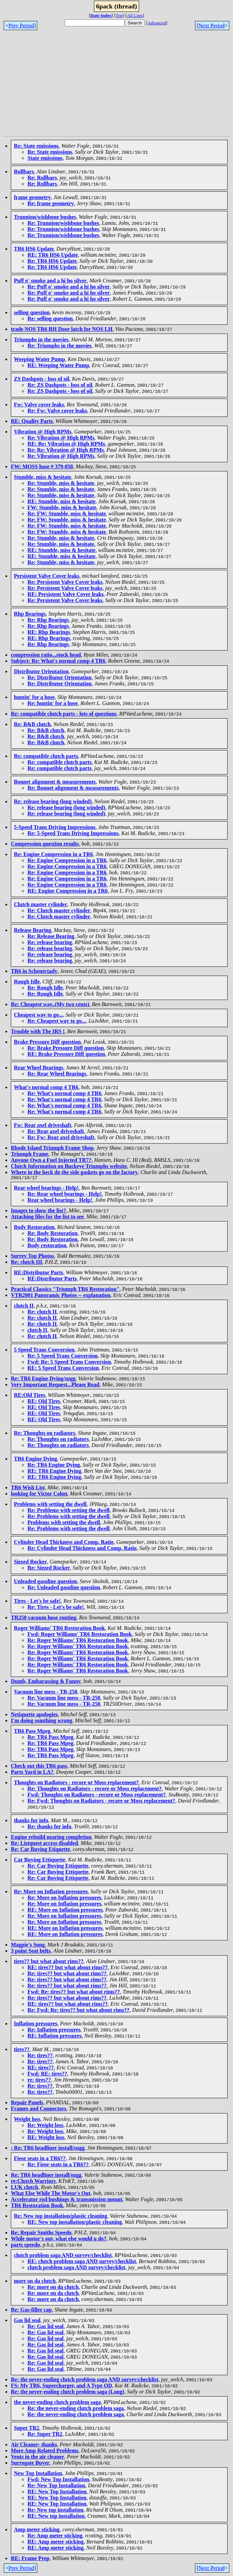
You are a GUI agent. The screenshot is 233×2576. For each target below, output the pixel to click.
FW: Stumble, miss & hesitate (61, 507)
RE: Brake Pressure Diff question (66, 1054)
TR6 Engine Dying (35, 1460)
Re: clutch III (26, 1263)
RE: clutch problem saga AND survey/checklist (81, 2262)
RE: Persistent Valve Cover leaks (65, 594)
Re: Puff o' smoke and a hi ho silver (68, 287)
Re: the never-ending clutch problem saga (75, 2409)
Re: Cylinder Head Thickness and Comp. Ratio (82, 1549)
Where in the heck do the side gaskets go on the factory (74, 1172)
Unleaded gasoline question (45, 1582)
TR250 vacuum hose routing (43, 1618)
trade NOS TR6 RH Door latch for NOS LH (62, 329)
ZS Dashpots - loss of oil (41, 379)
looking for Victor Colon (39, 1494)
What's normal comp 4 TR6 (46, 1087)
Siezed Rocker (30, 1563)
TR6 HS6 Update (34, 249)
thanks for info (31, 1821)
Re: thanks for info (49, 1827)
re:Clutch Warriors (33, 2182)
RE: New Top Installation (56, 2492)
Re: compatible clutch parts (46, 756)
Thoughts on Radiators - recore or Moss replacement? (76, 1783)
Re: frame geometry (50, 203)
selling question (32, 312)
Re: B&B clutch (32, 724)
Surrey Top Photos (32, 1257)
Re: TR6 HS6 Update (52, 261)
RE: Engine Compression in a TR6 (67, 891)
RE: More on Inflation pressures (64, 1911)
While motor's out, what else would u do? (58, 2239)
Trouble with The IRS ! (37, 1031)
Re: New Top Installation (56, 2486)
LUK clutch (24, 2188)
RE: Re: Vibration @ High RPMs (66, 444)
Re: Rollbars (42, 177)
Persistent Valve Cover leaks (46, 576)
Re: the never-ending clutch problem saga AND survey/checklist (84, 2380)
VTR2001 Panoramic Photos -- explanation (60, 1296)
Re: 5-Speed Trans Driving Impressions (72, 833)
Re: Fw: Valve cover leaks (57, 410)
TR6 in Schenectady (34, 971)
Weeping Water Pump (39, 359)
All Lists (134, 15)
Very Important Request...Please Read (55, 1385)
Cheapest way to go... (38, 1015)
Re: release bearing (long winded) (53, 801)
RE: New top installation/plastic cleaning (74, 2223)
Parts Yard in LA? (32, 1773)
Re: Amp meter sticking (54, 2536)
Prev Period (21, 25)
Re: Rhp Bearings (48, 620)
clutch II (24, 1307)
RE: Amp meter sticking (55, 2543)
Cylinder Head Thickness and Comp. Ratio (64, 1543)
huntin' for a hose (34, 697)
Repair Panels (27, 2103)
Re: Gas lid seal (45, 2327)
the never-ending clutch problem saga (57, 2403)
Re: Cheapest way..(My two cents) (50, 1004)
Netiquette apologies (34, 1715)
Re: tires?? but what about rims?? (66, 1974)
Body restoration (46, 1246)
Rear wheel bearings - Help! (46, 1189)
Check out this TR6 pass (39, 1767)
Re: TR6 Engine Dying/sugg (43, 1379)
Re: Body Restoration (52, 1234)
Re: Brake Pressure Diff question (65, 1048)
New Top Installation (38, 2474)
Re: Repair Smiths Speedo (41, 2233)
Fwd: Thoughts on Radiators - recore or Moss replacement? (96, 1795)
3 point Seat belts (31, 1952)
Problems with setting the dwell (50, 1505)
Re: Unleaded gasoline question (63, 1588)
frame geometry (32, 197)
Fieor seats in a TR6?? (39, 2159)
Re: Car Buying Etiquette (40, 1850)
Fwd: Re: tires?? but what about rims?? (73, 1993)
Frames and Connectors (38, 2109)
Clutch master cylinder (40, 904)
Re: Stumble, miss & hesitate (60, 483)
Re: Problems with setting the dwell (68, 1511)
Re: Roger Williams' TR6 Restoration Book (77, 1641)
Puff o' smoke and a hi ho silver (50, 280)
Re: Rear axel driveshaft (55, 1131)
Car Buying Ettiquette (39, 1861)
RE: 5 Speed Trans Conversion (63, 1369)
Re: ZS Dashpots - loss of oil (59, 385)
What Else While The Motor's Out (51, 2194)
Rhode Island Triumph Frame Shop (52, 1148)
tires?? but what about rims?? (48, 1962)
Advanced (157, 22)
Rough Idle (27, 981)
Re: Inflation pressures (53, 2031)
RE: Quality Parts (32, 421)
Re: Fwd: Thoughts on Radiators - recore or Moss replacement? (101, 1802)
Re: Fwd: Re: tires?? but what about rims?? (78, 2011)
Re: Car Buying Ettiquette (58, 1867)
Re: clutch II (42, 1313)
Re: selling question (50, 318)
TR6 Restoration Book (37, 2206)
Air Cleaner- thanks (34, 2445)
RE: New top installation (55, 2517)
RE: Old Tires (43, 1402)
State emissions (45, 158)
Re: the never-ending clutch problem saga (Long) (67, 2393)
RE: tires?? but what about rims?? (67, 1968)
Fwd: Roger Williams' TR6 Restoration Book (79, 1635)
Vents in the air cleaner (37, 2458)
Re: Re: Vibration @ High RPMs (65, 450)
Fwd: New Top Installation (58, 2480)
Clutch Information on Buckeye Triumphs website (69, 1166)
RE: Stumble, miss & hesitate (61, 501)
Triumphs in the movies (41, 339)
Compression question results (45, 844)
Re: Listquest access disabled (44, 1844)
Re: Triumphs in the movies (59, 345)
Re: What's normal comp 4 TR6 (64, 1093)
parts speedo (25, 2246)
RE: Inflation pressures (54, 2037)
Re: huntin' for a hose (52, 703)
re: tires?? (39, 2081)
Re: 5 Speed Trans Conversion (62, 1357)
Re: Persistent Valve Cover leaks (64, 582)
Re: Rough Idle (45, 988)
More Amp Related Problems (44, 2451)
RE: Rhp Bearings (48, 632)
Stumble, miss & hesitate (42, 477)
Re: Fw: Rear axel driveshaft (60, 1137)
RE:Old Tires (29, 1396)
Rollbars (24, 171)
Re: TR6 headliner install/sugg (46, 2176)
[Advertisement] (118, 86)
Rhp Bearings (30, 614)
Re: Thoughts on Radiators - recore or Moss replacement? (94, 1789)
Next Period (211, 25)
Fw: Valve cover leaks (39, 404)
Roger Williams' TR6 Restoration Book (59, 1629)
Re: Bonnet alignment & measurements (73, 788)
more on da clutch (35, 2282)
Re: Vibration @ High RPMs (60, 438)
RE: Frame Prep (30, 2559)
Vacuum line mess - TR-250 (45, 1693)
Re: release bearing (49, 942)
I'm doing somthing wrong (41, 1721)
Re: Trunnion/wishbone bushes (63, 223)
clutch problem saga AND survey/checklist (63, 2256)
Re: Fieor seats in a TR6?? (58, 2165)
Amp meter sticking (37, 2530)
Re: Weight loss (45, 2126)
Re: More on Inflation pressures (51, 1892)
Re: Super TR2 (44, 2435)
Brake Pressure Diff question (47, 1042)
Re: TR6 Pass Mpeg (50, 1738)
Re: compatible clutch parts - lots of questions (64, 714)
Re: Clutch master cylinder (58, 910)
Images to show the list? (38, 1211)
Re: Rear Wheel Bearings (56, 1074)
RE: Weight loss (45, 2138)
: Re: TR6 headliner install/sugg (47, 2149)
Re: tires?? (40, 2056)
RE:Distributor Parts (38, 1273)
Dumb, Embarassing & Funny (46, 1682)
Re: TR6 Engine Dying (53, 1466)
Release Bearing (32, 930)
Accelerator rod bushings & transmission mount (66, 2200)
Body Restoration (34, 1228)
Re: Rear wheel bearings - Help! (64, 1195)
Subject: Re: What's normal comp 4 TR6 (58, 661)
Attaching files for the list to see (47, 1217)
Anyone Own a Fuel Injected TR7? (51, 1160)
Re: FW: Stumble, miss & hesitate (66, 513)
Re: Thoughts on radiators (44, 1434)
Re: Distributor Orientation (59, 677)
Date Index (101, 15)
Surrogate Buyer (30, 2464)
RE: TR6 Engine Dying (54, 1472)
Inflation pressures (35, 2024)
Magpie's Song (28, 1946)
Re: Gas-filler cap (31, 2311)
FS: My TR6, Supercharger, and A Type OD (61, 2386)
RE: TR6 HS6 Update (52, 255)
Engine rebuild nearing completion (51, 1838)
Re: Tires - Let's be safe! (55, 1608)
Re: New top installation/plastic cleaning (60, 2217)
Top (119, 15)
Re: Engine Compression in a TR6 (53, 854)
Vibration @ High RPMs (42, 431)
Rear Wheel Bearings (38, 1067)
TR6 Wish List (28, 1488)
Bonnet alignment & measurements (55, 782)
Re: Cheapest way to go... (56, 1021)
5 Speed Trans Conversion (44, 1351)
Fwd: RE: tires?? (47, 2075)
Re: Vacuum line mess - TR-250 (63, 1699)
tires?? (22, 2050)
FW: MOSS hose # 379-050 (42, 466)
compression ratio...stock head (46, 655)
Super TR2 (26, 2429)
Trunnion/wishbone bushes (45, 217)
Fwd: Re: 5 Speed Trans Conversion (69, 1363)
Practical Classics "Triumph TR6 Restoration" (65, 1290)
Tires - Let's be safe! (37, 1602)
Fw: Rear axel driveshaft (42, 1125)
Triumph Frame (29, 1154)
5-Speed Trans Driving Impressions (54, 827)
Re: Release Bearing (50, 936)
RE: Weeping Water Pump (58, 365)
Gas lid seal (27, 2321)
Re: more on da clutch (53, 2288)
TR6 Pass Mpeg (32, 1732)
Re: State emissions (36, 146)
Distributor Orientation (41, 671)
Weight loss (27, 2120)
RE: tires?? (40, 2068)
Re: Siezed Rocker (48, 1569)
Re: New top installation (55, 2511)
